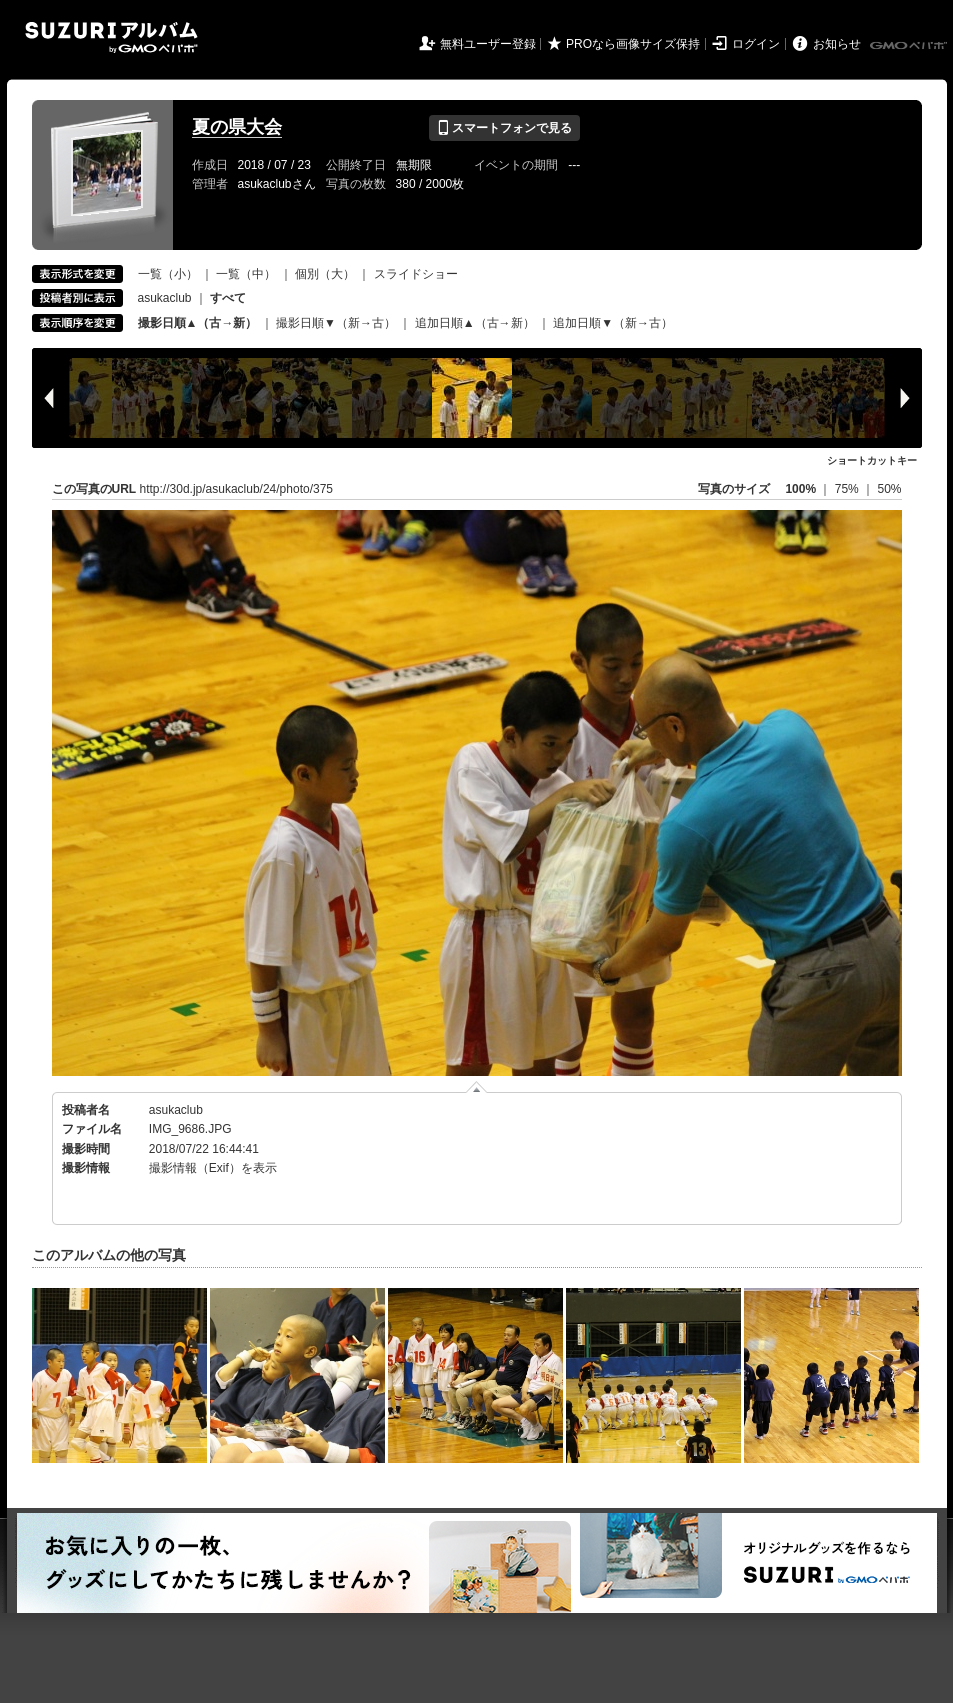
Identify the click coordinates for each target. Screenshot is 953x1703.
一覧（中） (246, 274)
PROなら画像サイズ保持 (633, 44)
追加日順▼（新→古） (613, 323)
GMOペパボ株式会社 (910, 46)
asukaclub (165, 298)
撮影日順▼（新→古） (336, 323)
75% (848, 489)
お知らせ (837, 44)
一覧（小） (168, 274)
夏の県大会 (237, 127)
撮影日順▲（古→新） (198, 323)
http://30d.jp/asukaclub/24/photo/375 (236, 489)
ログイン (756, 44)
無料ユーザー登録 (488, 44)
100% (800, 489)
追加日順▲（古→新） (475, 323)
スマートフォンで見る (504, 128)
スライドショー (416, 274)
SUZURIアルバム (111, 37)
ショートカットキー (872, 460)
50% (889, 489)
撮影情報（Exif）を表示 (213, 1168)
